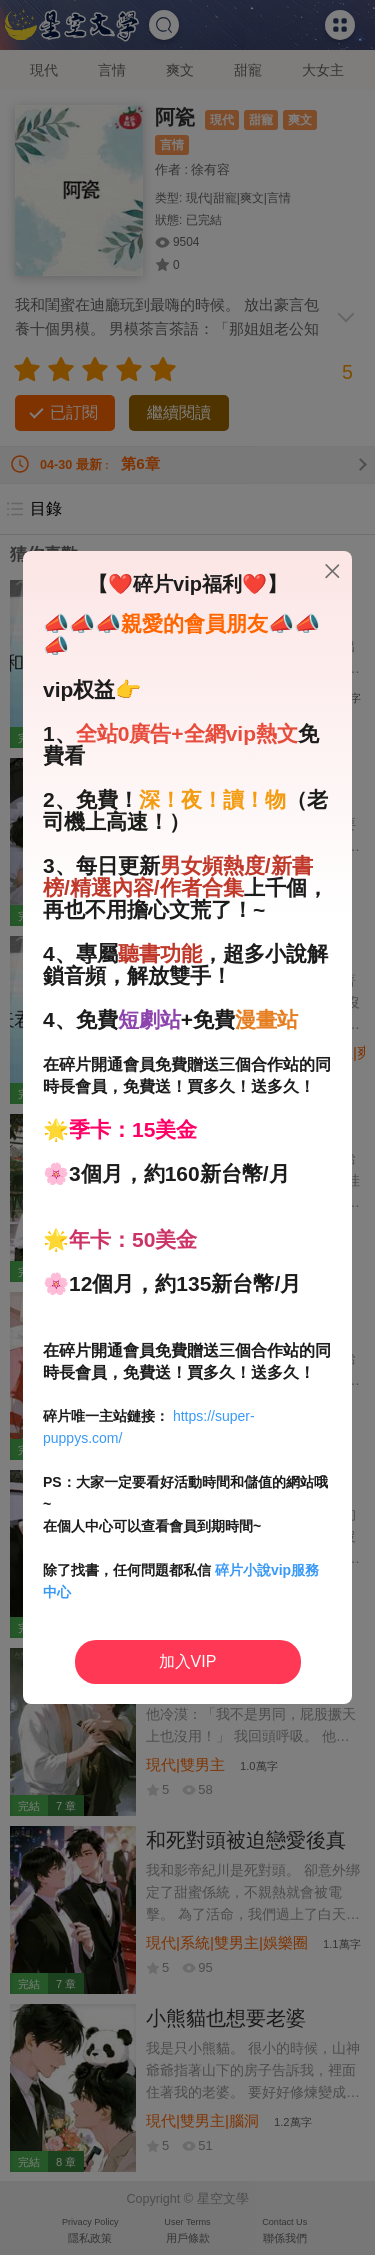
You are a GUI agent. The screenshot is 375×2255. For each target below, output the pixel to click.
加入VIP (188, 1661)
